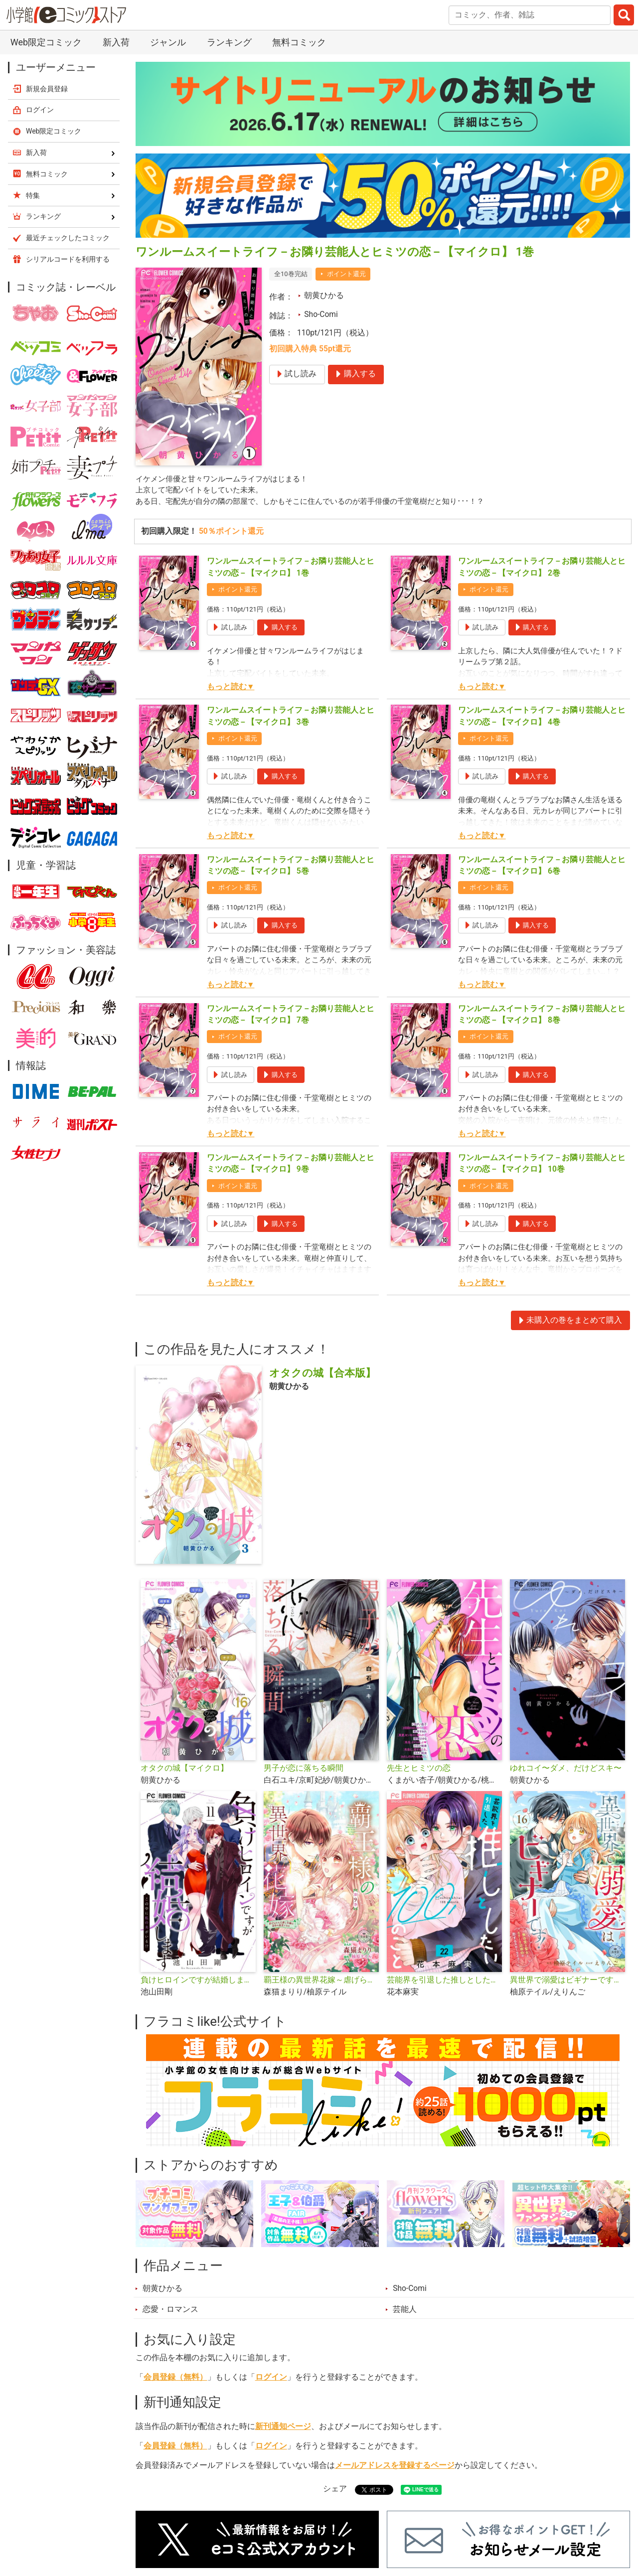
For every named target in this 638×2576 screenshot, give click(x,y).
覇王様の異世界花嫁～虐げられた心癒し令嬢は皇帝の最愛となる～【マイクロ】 (321, 1981)
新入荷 (116, 42)
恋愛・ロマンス (170, 2310)
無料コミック (299, 42)
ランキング (229, 42)
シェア (335, 2490)
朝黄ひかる (324, 295)
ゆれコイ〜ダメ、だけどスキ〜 (566, 1769)
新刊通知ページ (283, 2428)
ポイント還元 (346, 274)
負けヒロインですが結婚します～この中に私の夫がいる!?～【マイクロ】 (198, 1981)
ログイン (271, 2378)
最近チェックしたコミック (68, 238)
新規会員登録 (47, 89)
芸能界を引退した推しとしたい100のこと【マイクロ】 (444, 1981)
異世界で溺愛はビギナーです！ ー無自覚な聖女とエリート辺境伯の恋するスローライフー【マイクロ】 (567, 1981)
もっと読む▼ (230, 687)
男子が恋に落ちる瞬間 (303, 1769)
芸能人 (405, 2310)
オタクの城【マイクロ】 (184, 1769)
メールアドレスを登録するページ (395, 2466)
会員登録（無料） (175, 2378)
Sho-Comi (321, 314)
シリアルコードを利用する (68, 259)
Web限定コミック (46, 42)
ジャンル (168, 42)
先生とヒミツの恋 (419, 1769)
